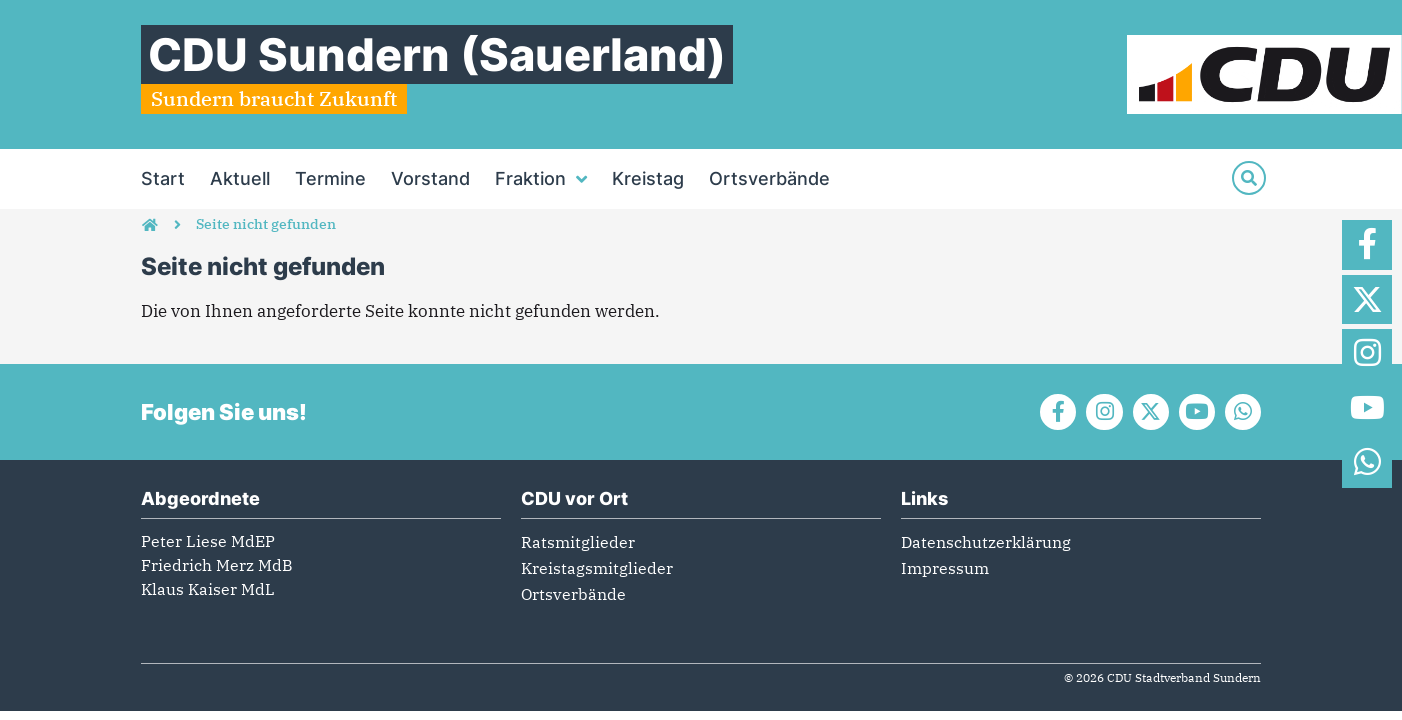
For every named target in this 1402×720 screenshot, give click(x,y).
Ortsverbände (769, 178)
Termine (330, 178)
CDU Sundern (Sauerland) (437, 54)
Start (163, 178)
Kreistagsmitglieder (597, 571)
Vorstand (430, 178)
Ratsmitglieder (578, 545)
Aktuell (240, 178)
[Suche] (1249, 178)
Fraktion (541, 179)
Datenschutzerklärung (986, 545)
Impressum (945, 571)
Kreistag (648, 178)
